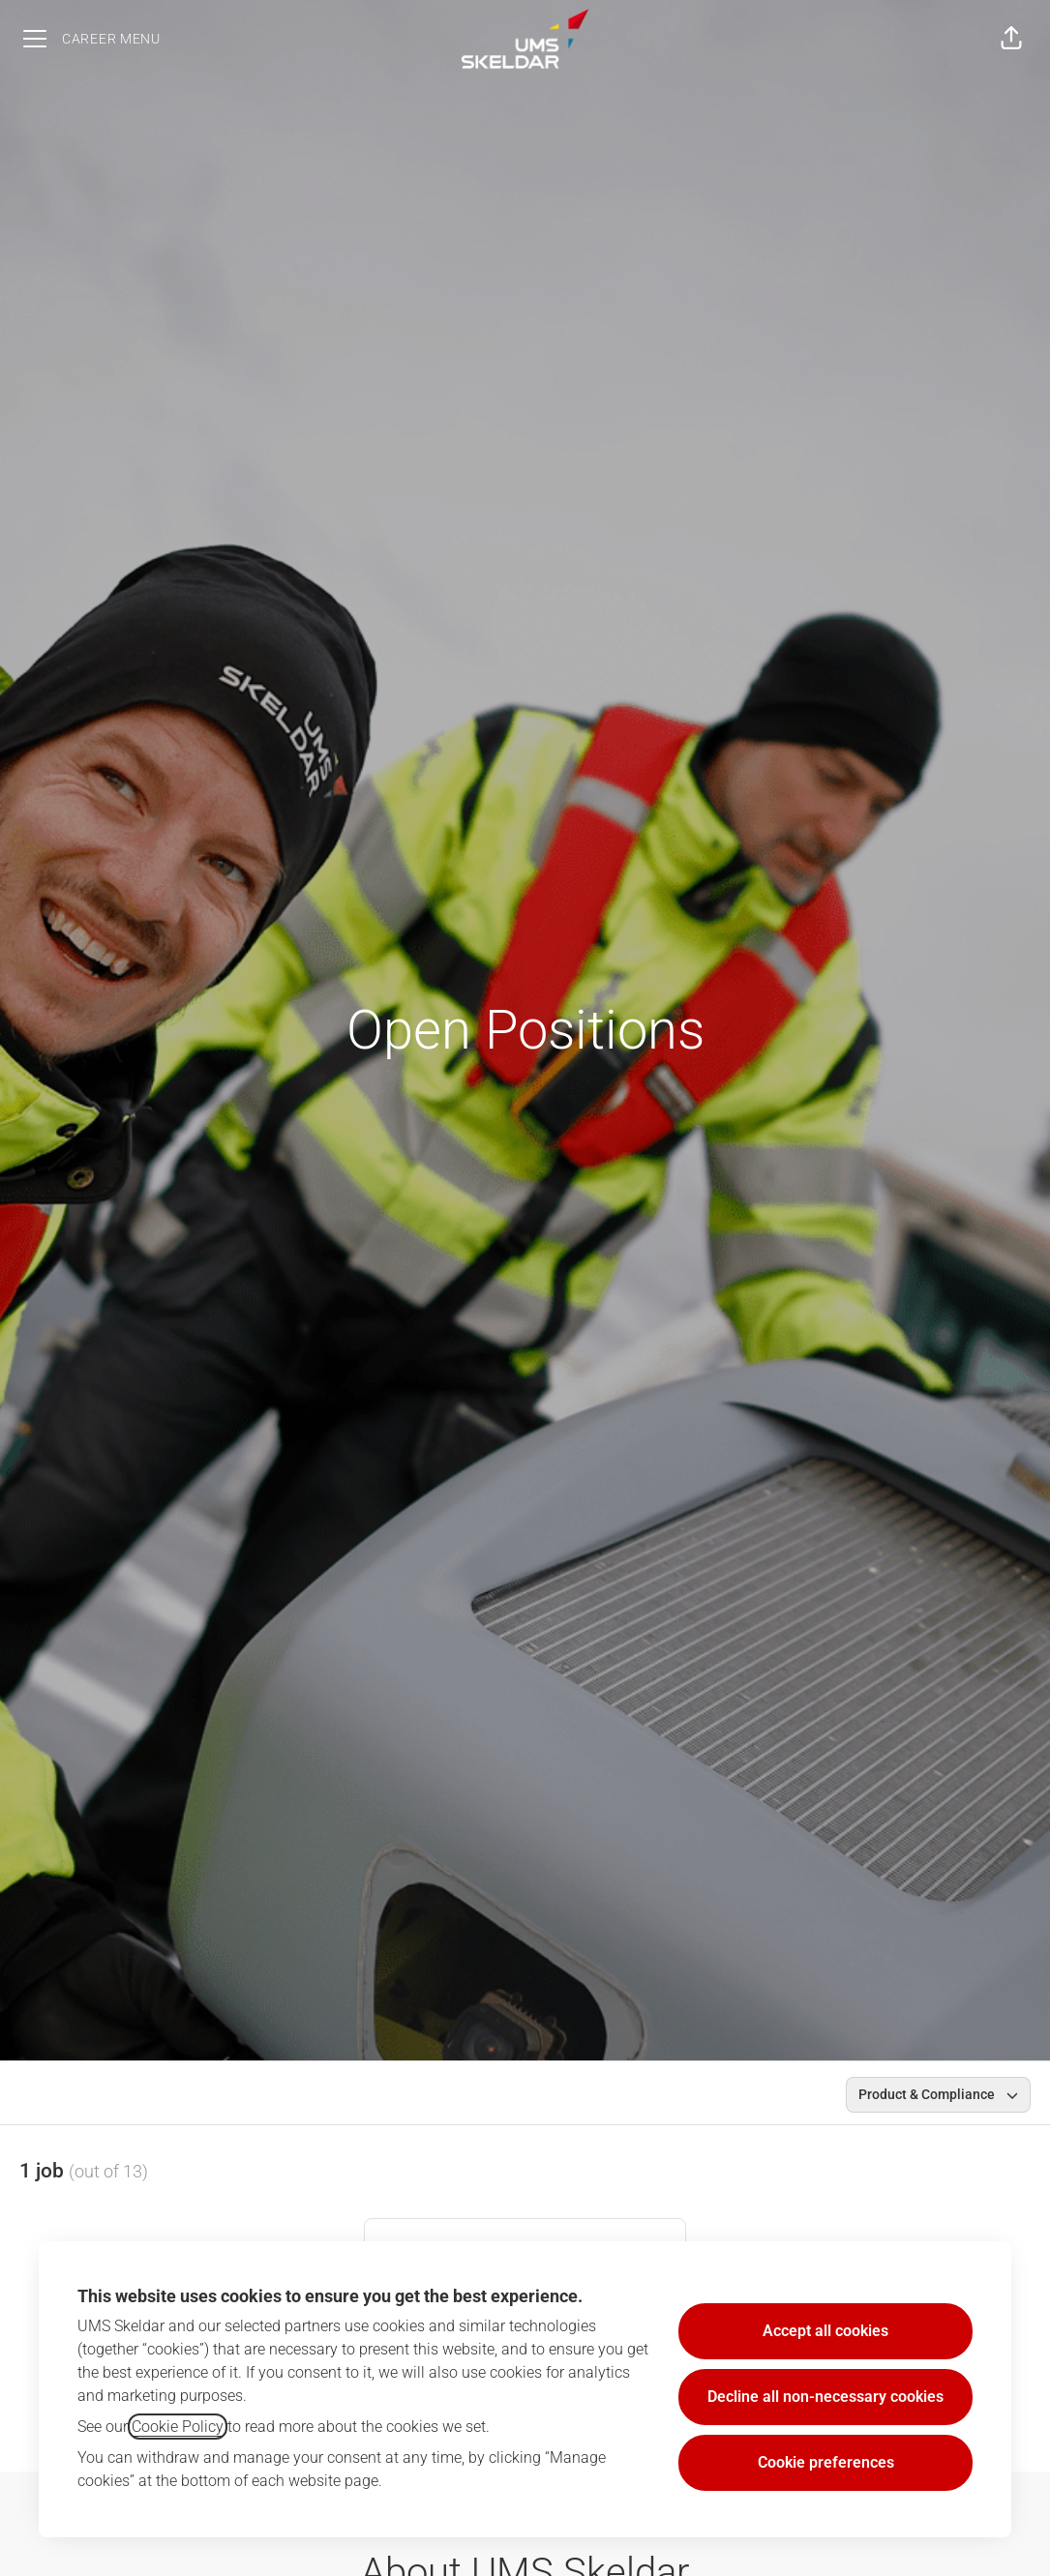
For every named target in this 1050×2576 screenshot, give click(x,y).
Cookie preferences (826, 2462)
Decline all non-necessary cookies (825, 2396)
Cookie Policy (178, 2426)
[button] (1011, 39)
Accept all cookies (825, 2331)
